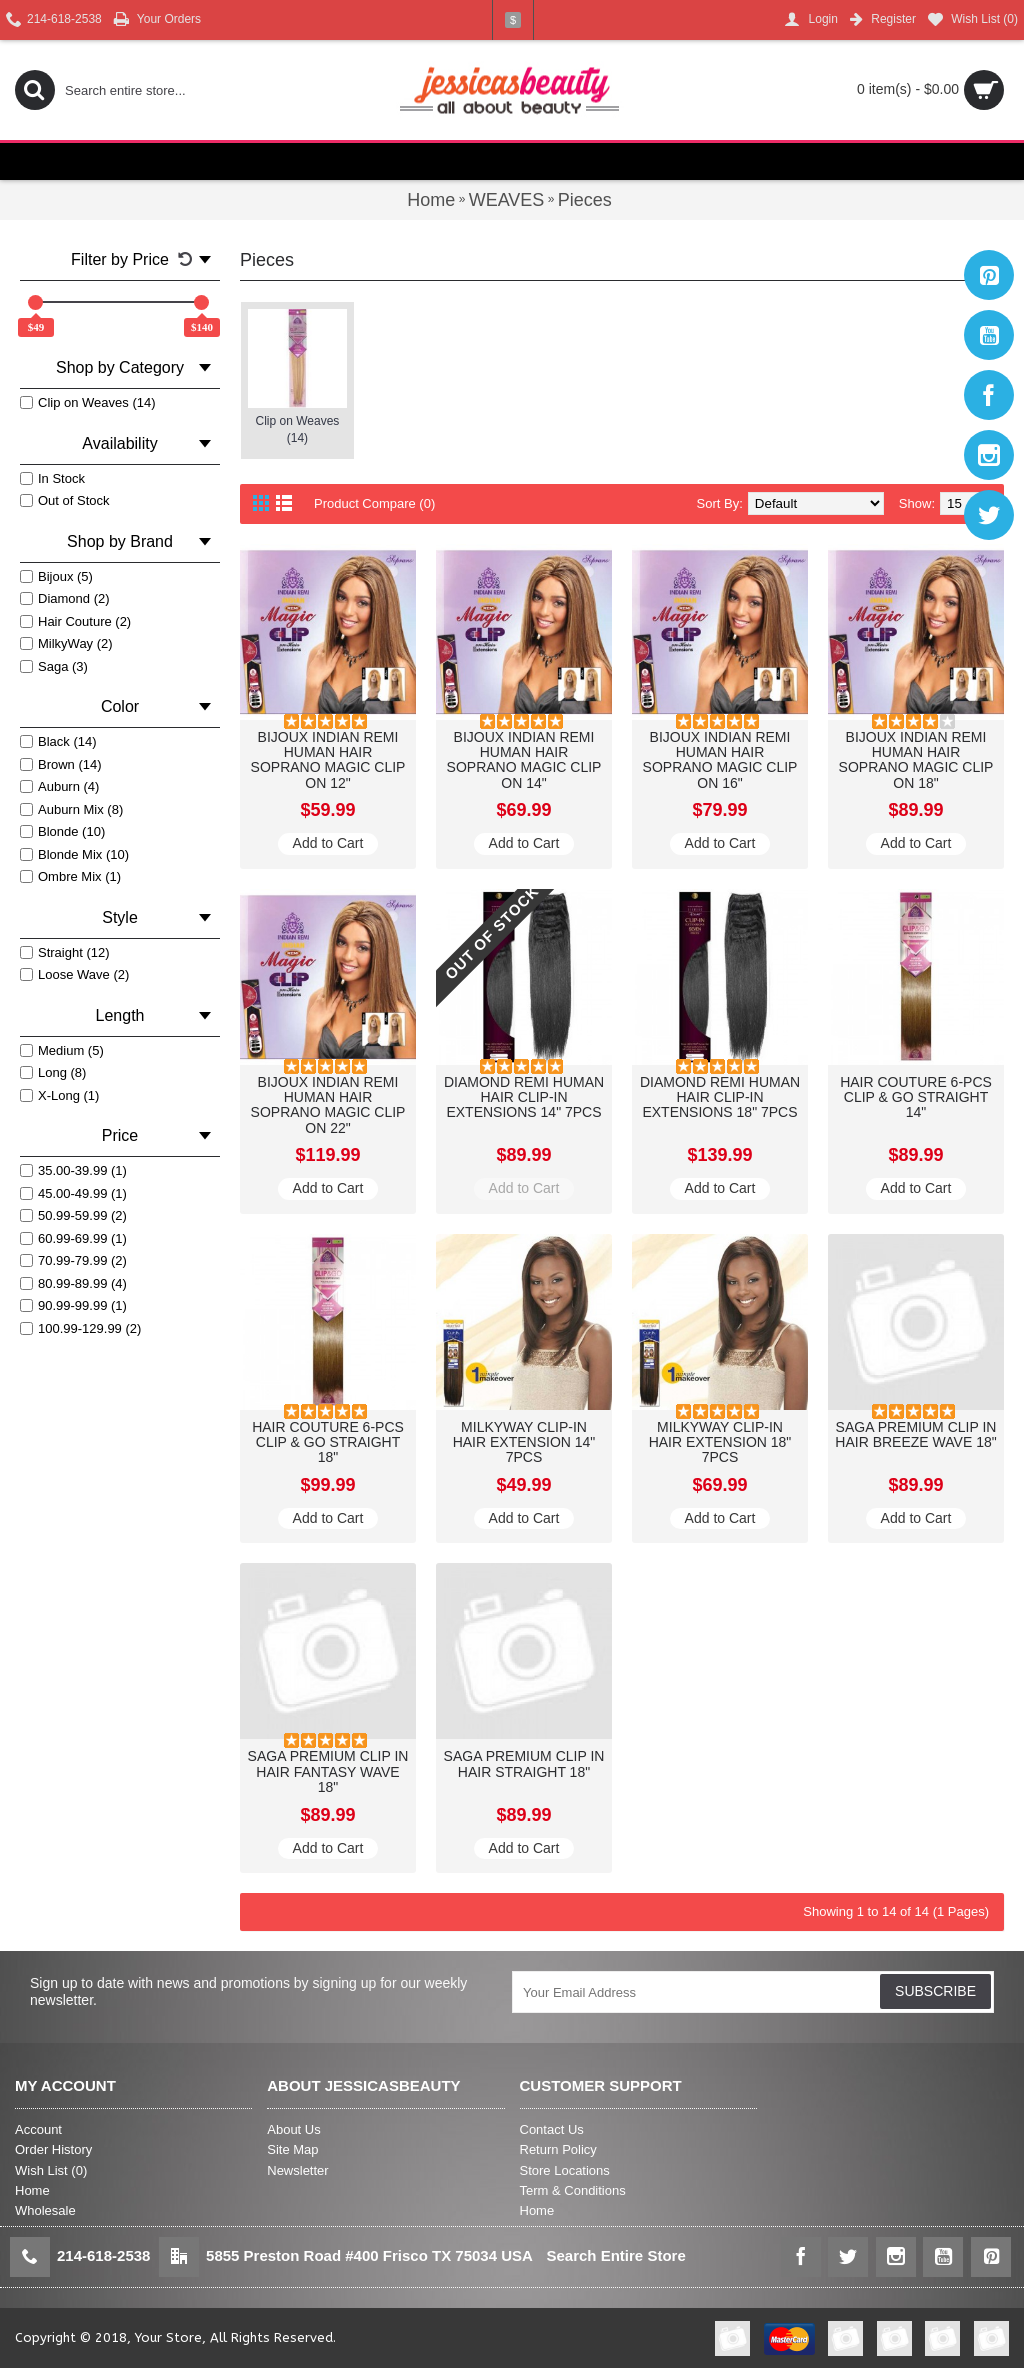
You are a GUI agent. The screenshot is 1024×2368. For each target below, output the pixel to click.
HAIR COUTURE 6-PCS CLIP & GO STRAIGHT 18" (328, 1442)
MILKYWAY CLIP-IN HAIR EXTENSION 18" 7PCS (720, 1442)
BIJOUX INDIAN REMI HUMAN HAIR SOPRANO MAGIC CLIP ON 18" (916, 760)
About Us (293, 2129)
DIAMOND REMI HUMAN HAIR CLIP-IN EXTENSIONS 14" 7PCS (524, 1097)
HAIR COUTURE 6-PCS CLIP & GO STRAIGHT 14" (916, 1097)
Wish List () (51, 2170)
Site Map (292, 2149)
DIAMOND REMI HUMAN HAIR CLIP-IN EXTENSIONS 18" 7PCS (720, 1097)
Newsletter (297, 2170)
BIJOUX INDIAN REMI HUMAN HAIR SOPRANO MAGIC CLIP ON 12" (328, 760)
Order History (53, 2149)
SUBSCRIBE (935, 1991)
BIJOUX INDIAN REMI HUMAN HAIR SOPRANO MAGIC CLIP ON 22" (328, 1105)
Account (38, 2129)
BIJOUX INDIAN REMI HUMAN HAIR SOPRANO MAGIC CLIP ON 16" (720, 760)
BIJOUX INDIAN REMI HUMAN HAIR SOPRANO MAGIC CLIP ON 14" (524, 760)
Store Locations (565, 2170)
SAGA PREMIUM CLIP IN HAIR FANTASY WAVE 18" (328, 1771)
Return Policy (558, 2149)
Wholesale (45, 2210)
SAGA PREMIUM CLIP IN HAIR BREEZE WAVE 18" (915, 1434)
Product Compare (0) (374, 503)
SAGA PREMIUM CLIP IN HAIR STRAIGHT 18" (524, 1763)
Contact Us (552, 2129)
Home (32, 2190)
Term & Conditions (573, 2190)
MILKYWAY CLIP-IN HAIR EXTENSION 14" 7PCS (524, 1442)
